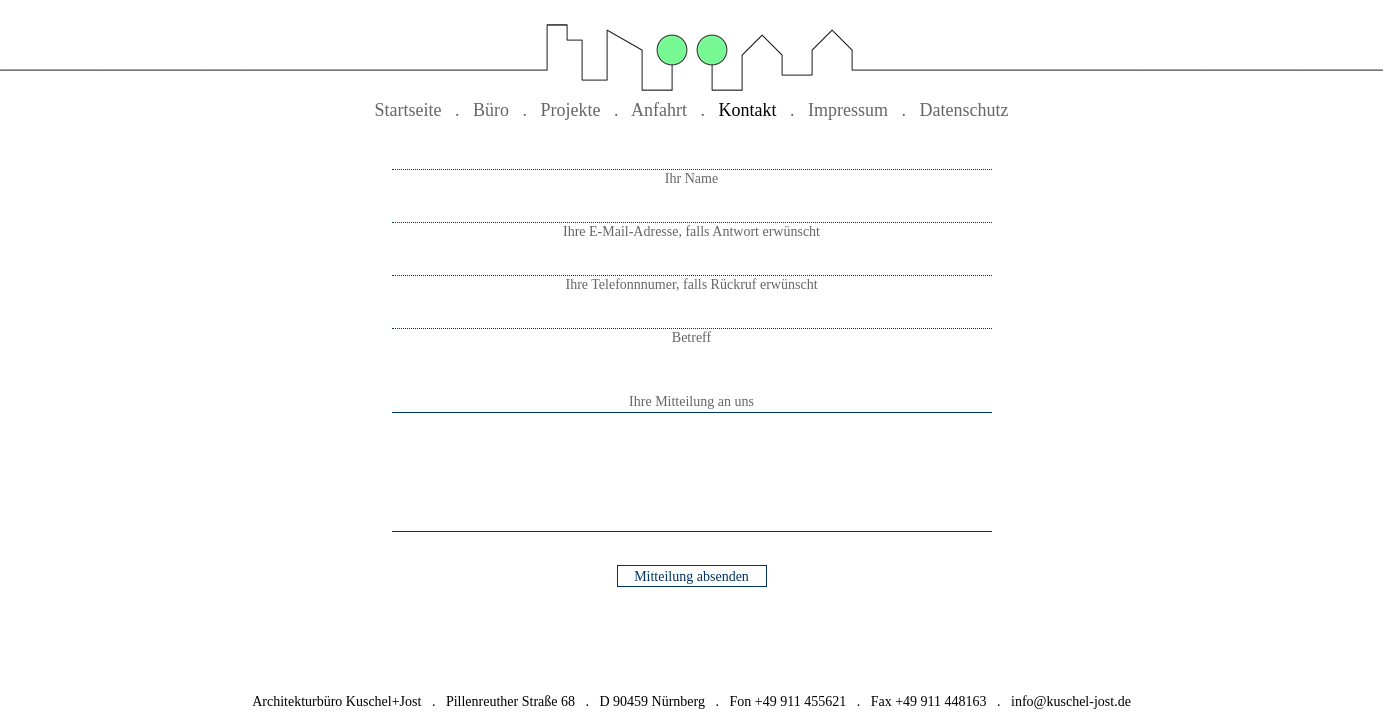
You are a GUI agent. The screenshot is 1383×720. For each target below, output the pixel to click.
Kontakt (748, 110)
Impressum (848, 110)
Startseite (408, 110)
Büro (491, 110)
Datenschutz (964, 110)
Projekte (571, 110)
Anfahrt (659, 110)
